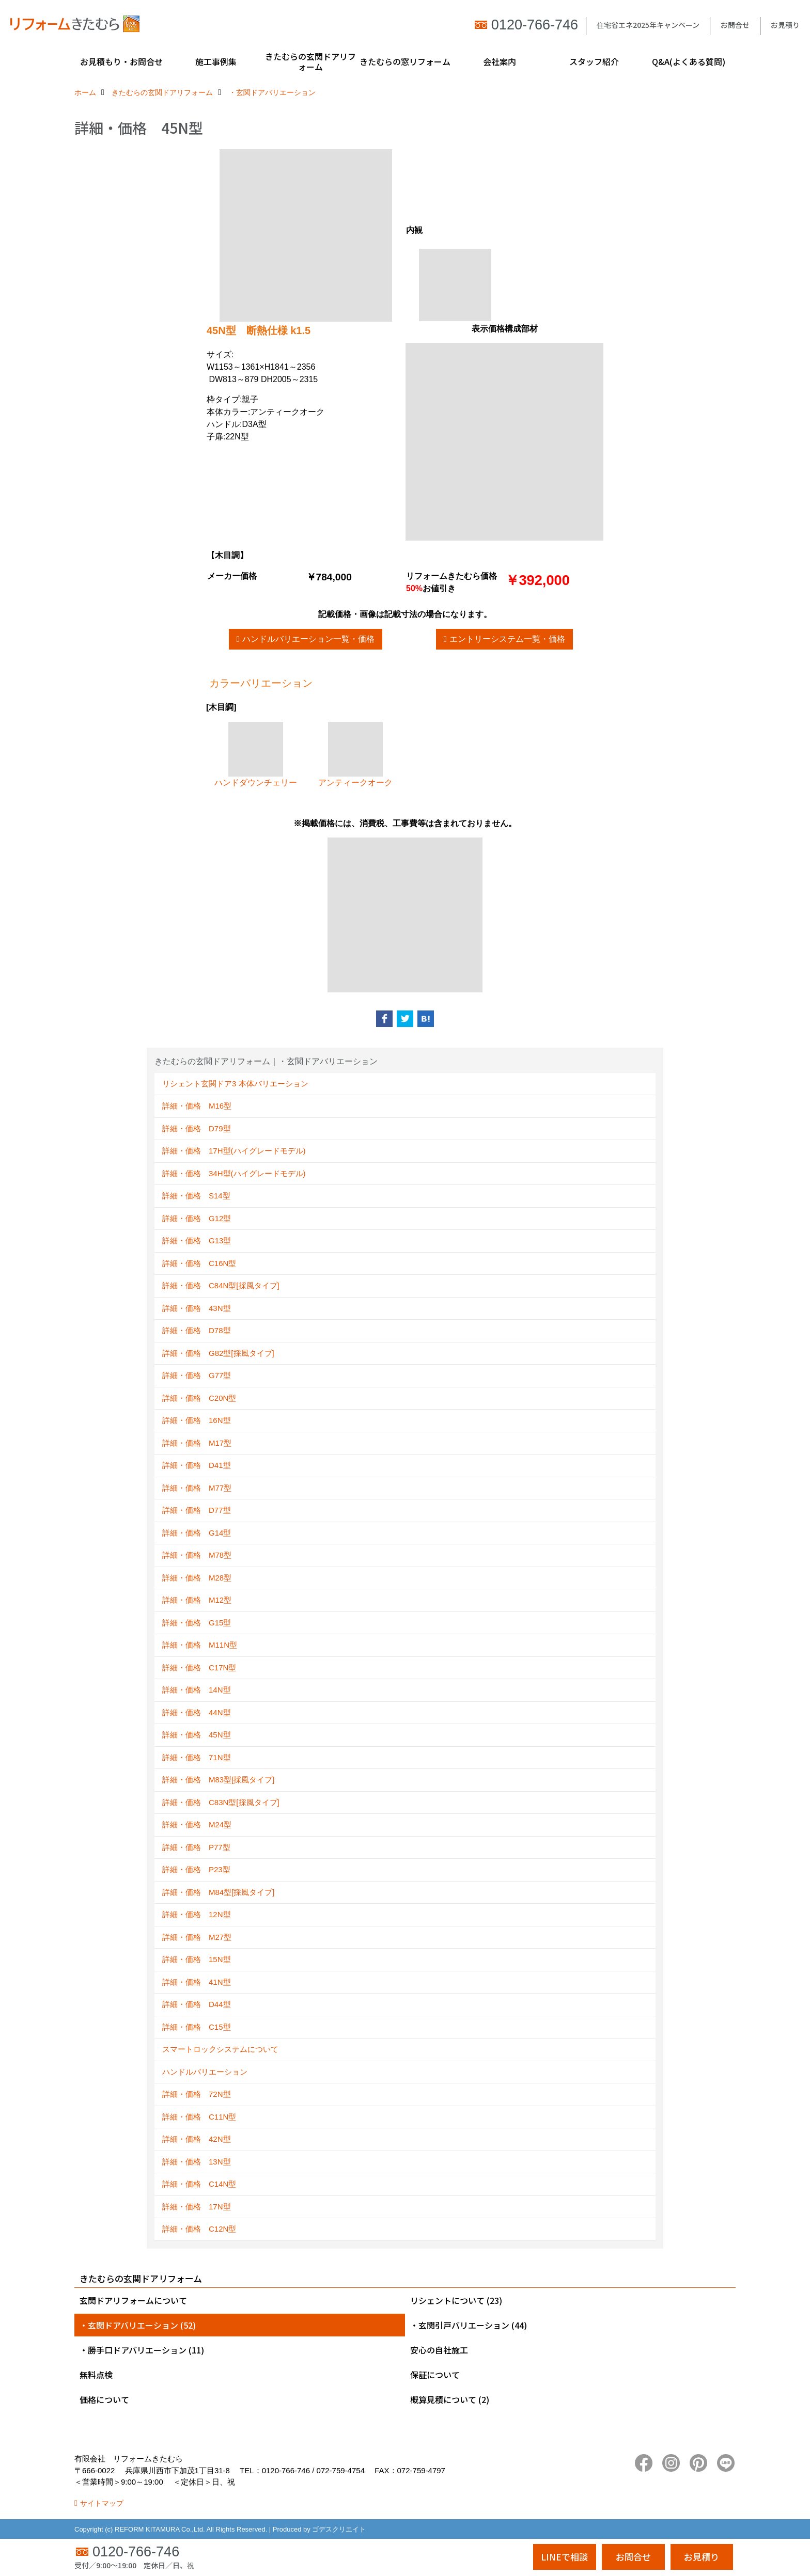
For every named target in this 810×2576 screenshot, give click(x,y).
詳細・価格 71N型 (196, 1757)
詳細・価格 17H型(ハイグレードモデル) (234, 1150)
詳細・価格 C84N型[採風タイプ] (220, 1285)
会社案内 (499, 61)
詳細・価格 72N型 (196, 2094)
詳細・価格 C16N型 (199, 1263)
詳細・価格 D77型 (196, 1510)
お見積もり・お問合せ (121, 61)
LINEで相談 (564, 2556)
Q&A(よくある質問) (688, 61)
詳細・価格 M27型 (196, 1937)
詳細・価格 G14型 (196, 1532)
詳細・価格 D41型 (196, 1465)
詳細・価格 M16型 (196, 1105)
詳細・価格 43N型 (196, 1308)
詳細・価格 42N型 (196, 2139)
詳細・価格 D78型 (196, 1330)
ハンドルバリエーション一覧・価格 (308, 639)
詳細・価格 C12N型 (199, 2228)
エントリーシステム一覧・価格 (507, 639)
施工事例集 (216, 61)
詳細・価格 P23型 (196, 1869)
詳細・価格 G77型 (196, 1375)
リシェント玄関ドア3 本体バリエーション (235, 1083)
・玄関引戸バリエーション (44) (468, 2325)
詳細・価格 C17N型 (199, 1667)
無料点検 (96, 2374)
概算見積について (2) (449, 2399)
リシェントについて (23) (456, 2300)
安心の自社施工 (439, 2350)
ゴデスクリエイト (339, 2529)
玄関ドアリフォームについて (133, 2300)
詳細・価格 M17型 (196, 1443)
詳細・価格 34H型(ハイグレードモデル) (234, 1173)
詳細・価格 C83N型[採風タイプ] (220, 1802)
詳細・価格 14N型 (196, 1689)
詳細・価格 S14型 (196, 1195)
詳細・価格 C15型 (196, 2026)
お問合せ (735, 25)
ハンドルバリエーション (204, 2071)
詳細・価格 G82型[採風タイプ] (218, 1353)
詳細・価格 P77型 (196, 1847)
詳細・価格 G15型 (196, 1622)
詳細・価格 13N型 (196, 2161)
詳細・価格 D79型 (196, 1128)
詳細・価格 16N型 (196, 1420)
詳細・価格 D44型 (196, 2004)
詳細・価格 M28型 (196, 1577)
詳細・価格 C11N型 (199, 2116)
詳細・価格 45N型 (196, 1734)
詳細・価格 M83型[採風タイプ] (218, 1779)
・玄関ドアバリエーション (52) (138, 2325)
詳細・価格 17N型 (196, 2206)
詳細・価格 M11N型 (199, 1644)
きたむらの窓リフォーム (405, 61)
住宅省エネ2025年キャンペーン (648, 25)
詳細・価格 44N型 (196, 1712)
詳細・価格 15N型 (196, 1959)
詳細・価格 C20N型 (199, 1398)
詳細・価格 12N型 (196, 1914)
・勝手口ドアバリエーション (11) (142, 2350)
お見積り (785, 25)
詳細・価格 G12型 (196, 1218)
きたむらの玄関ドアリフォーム (310, 61)
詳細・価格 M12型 (196, 1599)
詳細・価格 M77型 (196, 1487)
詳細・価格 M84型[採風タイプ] (218, 1892)
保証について (435, 2374)
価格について (104, 2399)
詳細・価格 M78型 (196, 1555)
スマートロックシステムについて (220, 2049)
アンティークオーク (355, 754)
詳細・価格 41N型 (196, 1982)
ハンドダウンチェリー (255, 754)
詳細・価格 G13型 (196, 1240)
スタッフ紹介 (594, 61)
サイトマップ (101, 2503)
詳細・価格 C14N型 (199, 2183)
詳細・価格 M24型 (196, 1824)
